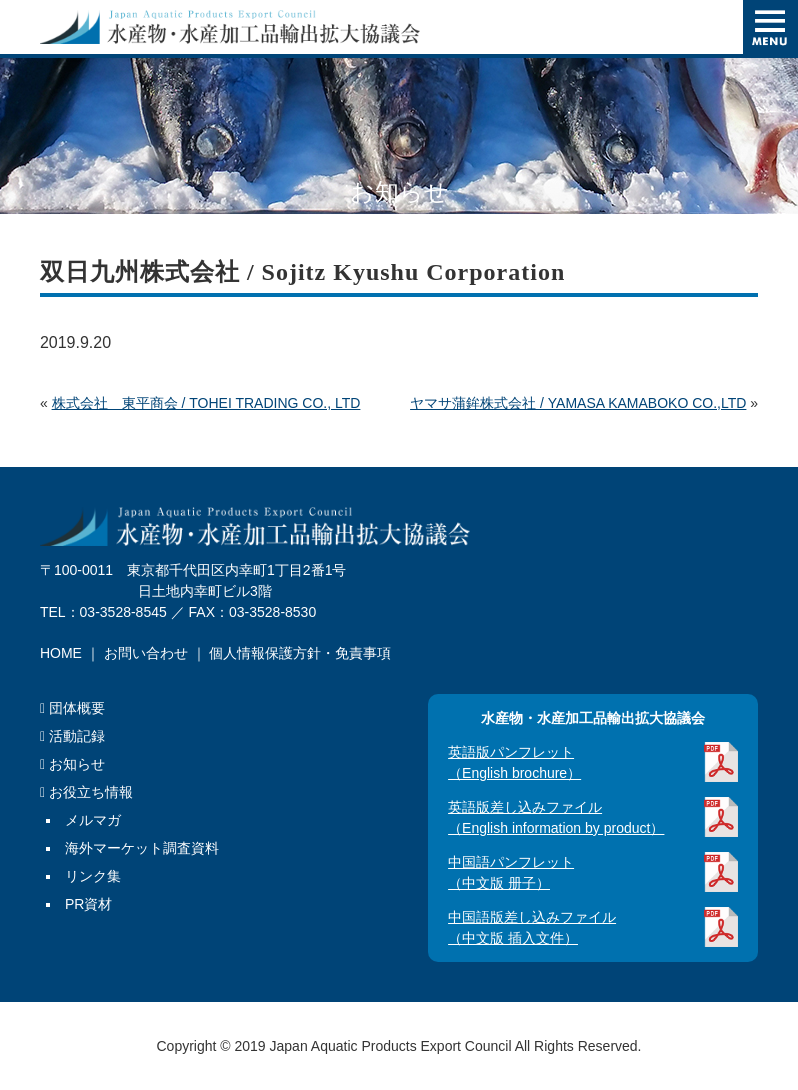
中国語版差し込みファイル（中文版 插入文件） (532, 927)
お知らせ (72, 764)
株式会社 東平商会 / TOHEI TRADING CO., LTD (206, 403)
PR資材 (88, 904)
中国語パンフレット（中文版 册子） (511, 872)
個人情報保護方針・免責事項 (300, 653)
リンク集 (93, 876)
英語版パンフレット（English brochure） (514, 762)
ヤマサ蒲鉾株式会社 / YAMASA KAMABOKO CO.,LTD (578, 403)
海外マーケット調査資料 (142, 848)
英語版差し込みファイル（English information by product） (556, 817)
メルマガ (93, 820)
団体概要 (72, 708)
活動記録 (72, 736)
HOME (61, 653)
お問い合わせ (146, 653)
